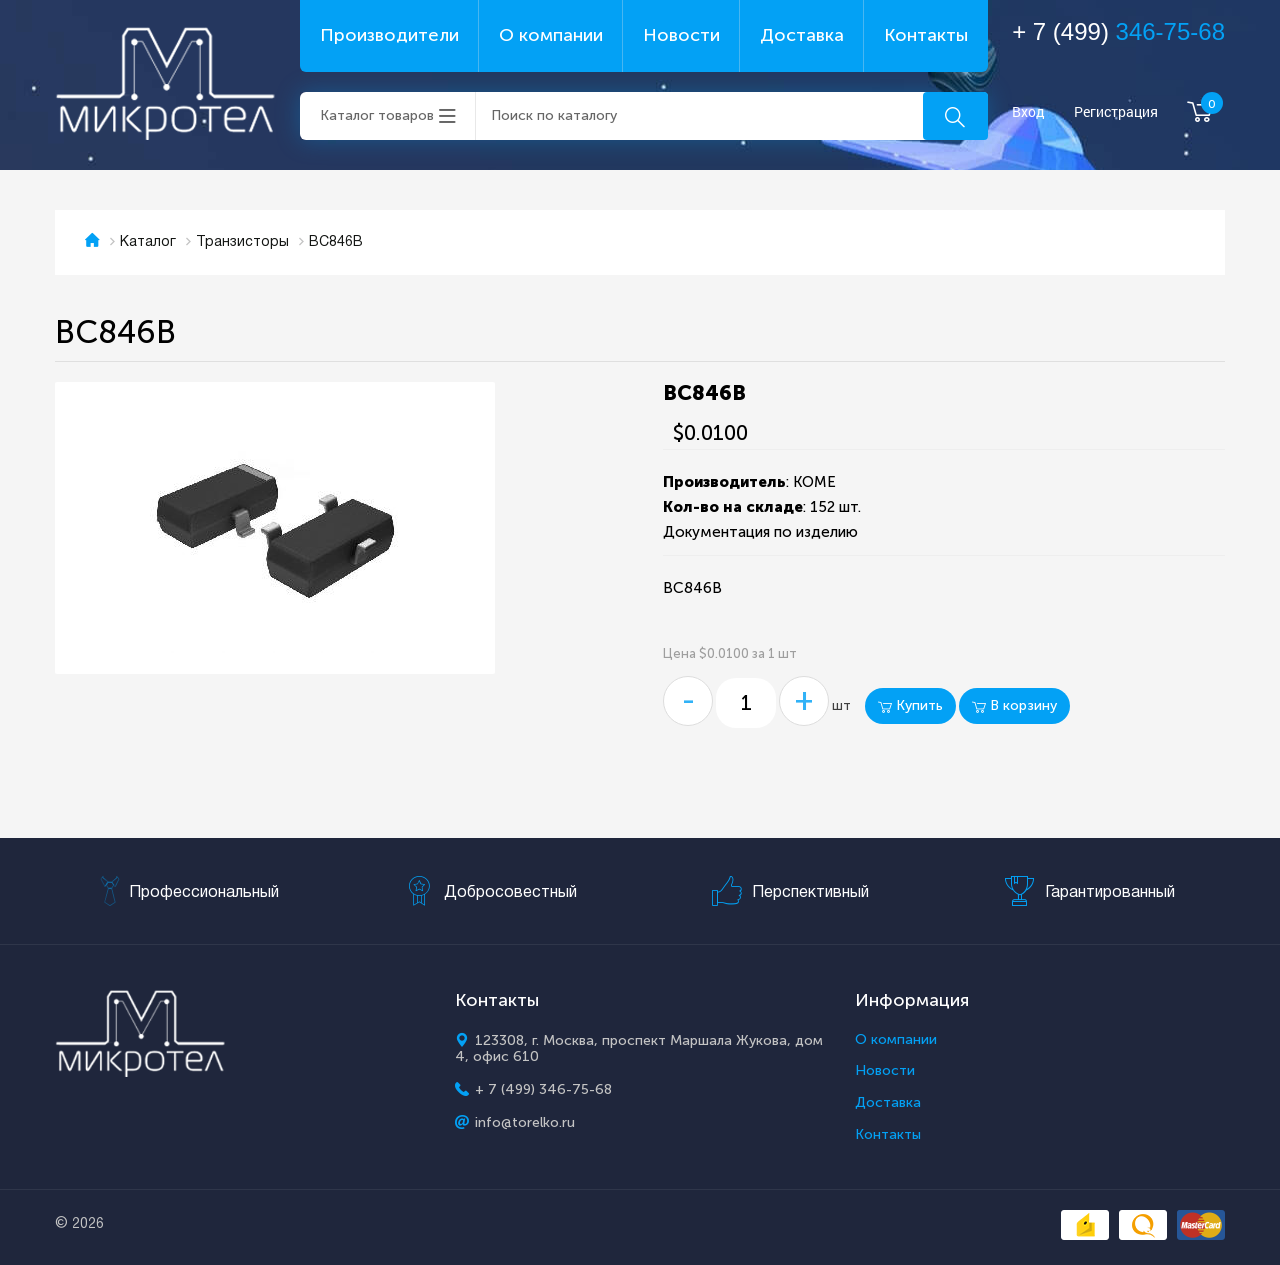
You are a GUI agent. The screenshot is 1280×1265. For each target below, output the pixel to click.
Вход (1028, 112)
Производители (389, 35)
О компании (551, 35)
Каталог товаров (377, 115)
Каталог (148, 242)
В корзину (1014, 705)
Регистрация (1116, 112)
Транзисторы (242, 242)
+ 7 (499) (1118, 31)
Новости (681, 35)
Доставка (802, 35)
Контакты (926, 35)
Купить (910, 705)
